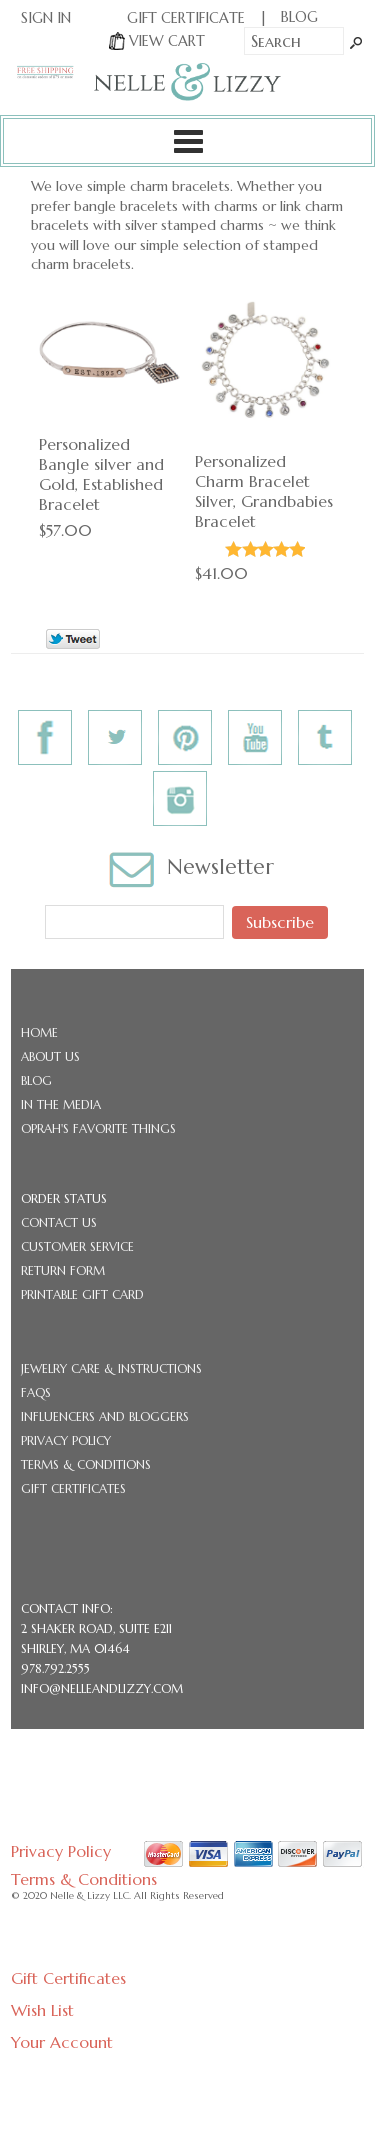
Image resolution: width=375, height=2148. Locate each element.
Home (39, 1032)
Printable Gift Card (82, 1294)
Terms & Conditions (86, 1464)
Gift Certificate (186, 18)
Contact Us (59, 1222)
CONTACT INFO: (67, 1608)
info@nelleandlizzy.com (102, 1688)
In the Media (61, 1104)
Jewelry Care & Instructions (111, 1368)
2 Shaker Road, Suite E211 (96, 1628)
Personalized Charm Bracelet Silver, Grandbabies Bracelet (264, 491)
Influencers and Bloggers (105, 1416)
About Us (50, 1056)
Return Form (63, 1270)
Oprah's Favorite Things (98, 1128)
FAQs (36, 1392)
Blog (36, 1080)
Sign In (46, 18)
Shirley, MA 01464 (75, 1648)
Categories (187, 141)
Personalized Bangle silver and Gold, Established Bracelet (101, 474)
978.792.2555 (55, 1668)
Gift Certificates (73, 1488)
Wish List (42, 2010)
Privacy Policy (66, 1440)
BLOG (299, 17)
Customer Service (77, 1246)
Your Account (62, 2042)
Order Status (64, 1198)
